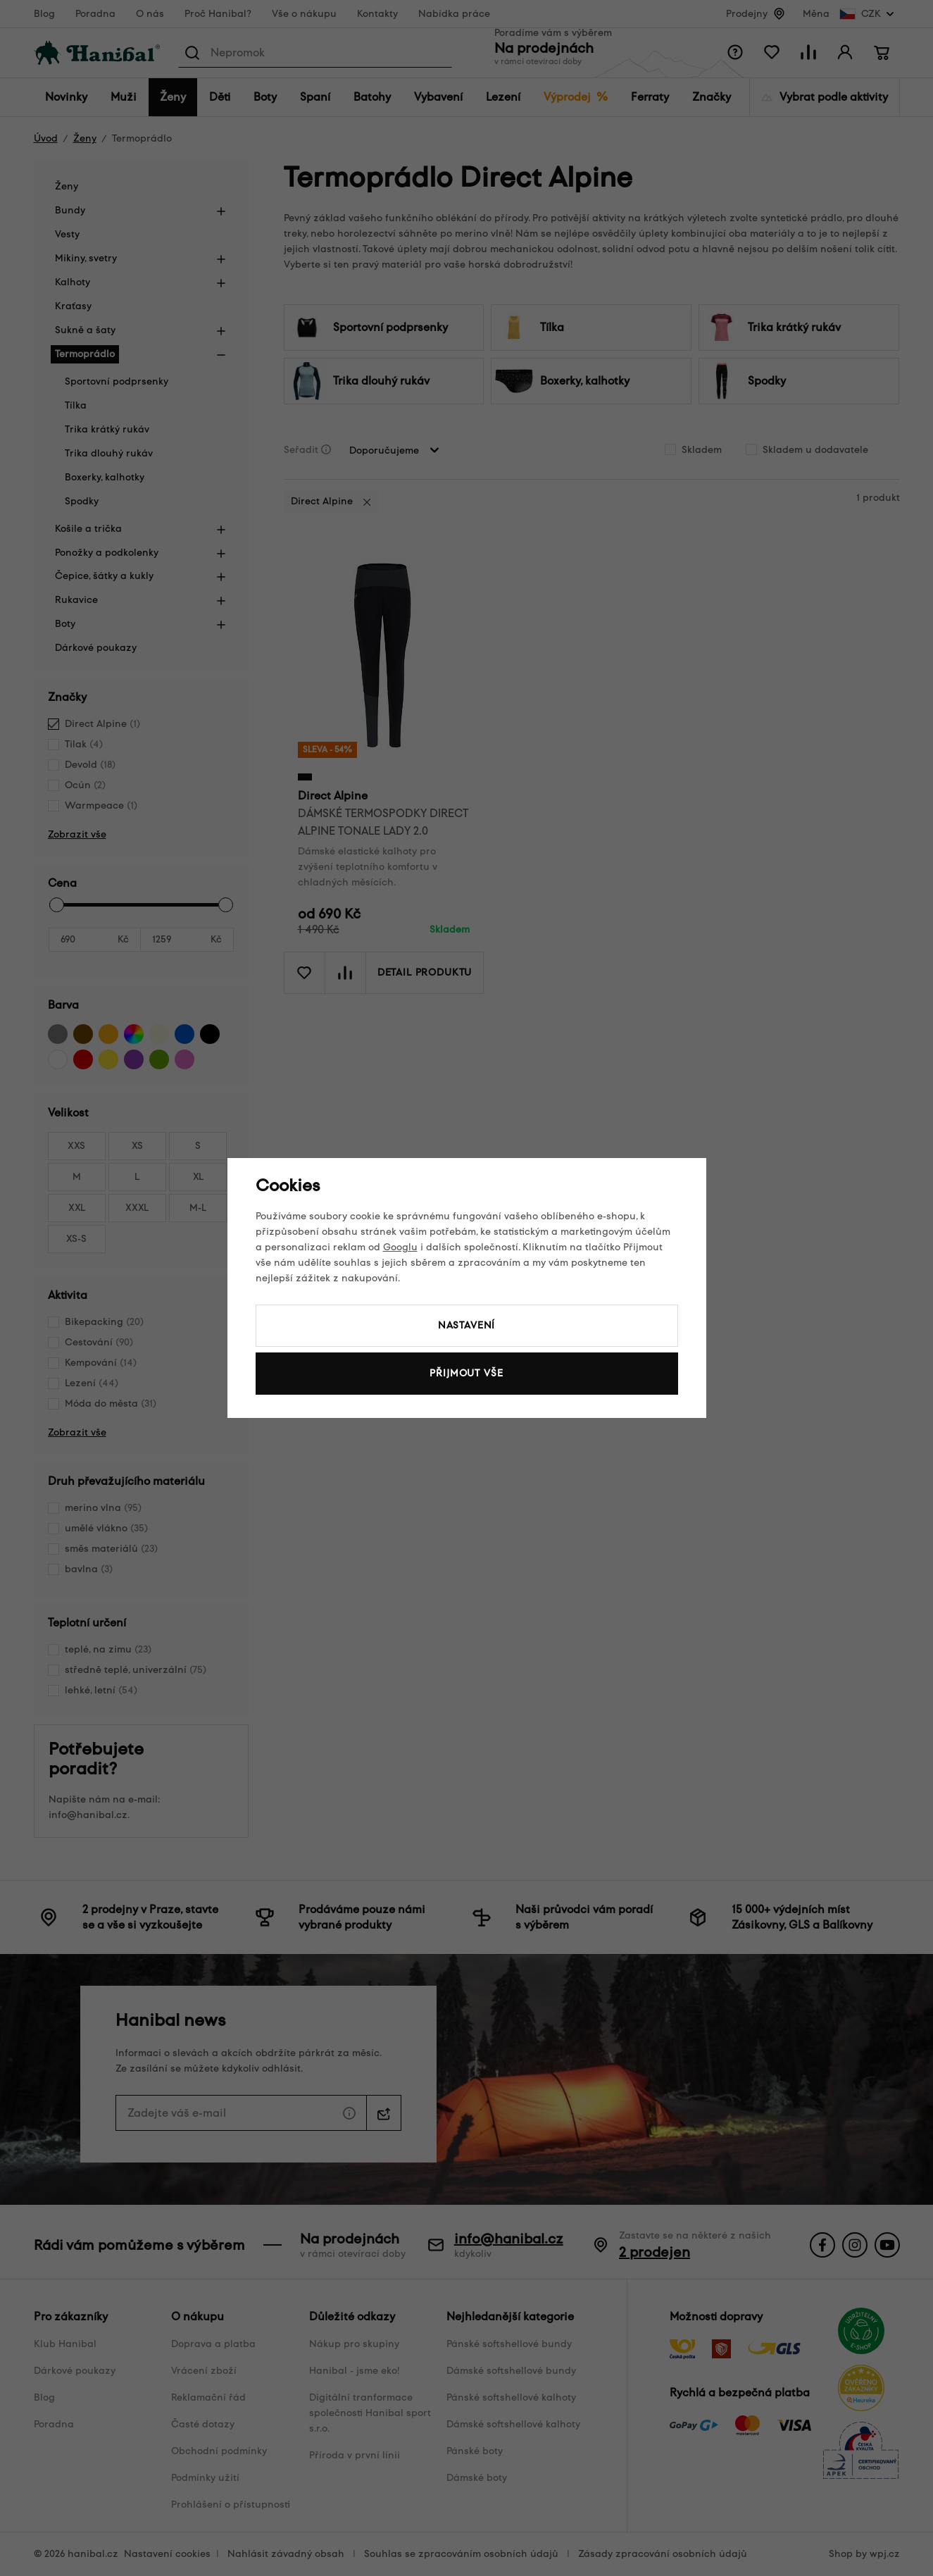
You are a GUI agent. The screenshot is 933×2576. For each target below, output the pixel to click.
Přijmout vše (466, 1373)
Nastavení (467, 1325)
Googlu (400, 1247)
